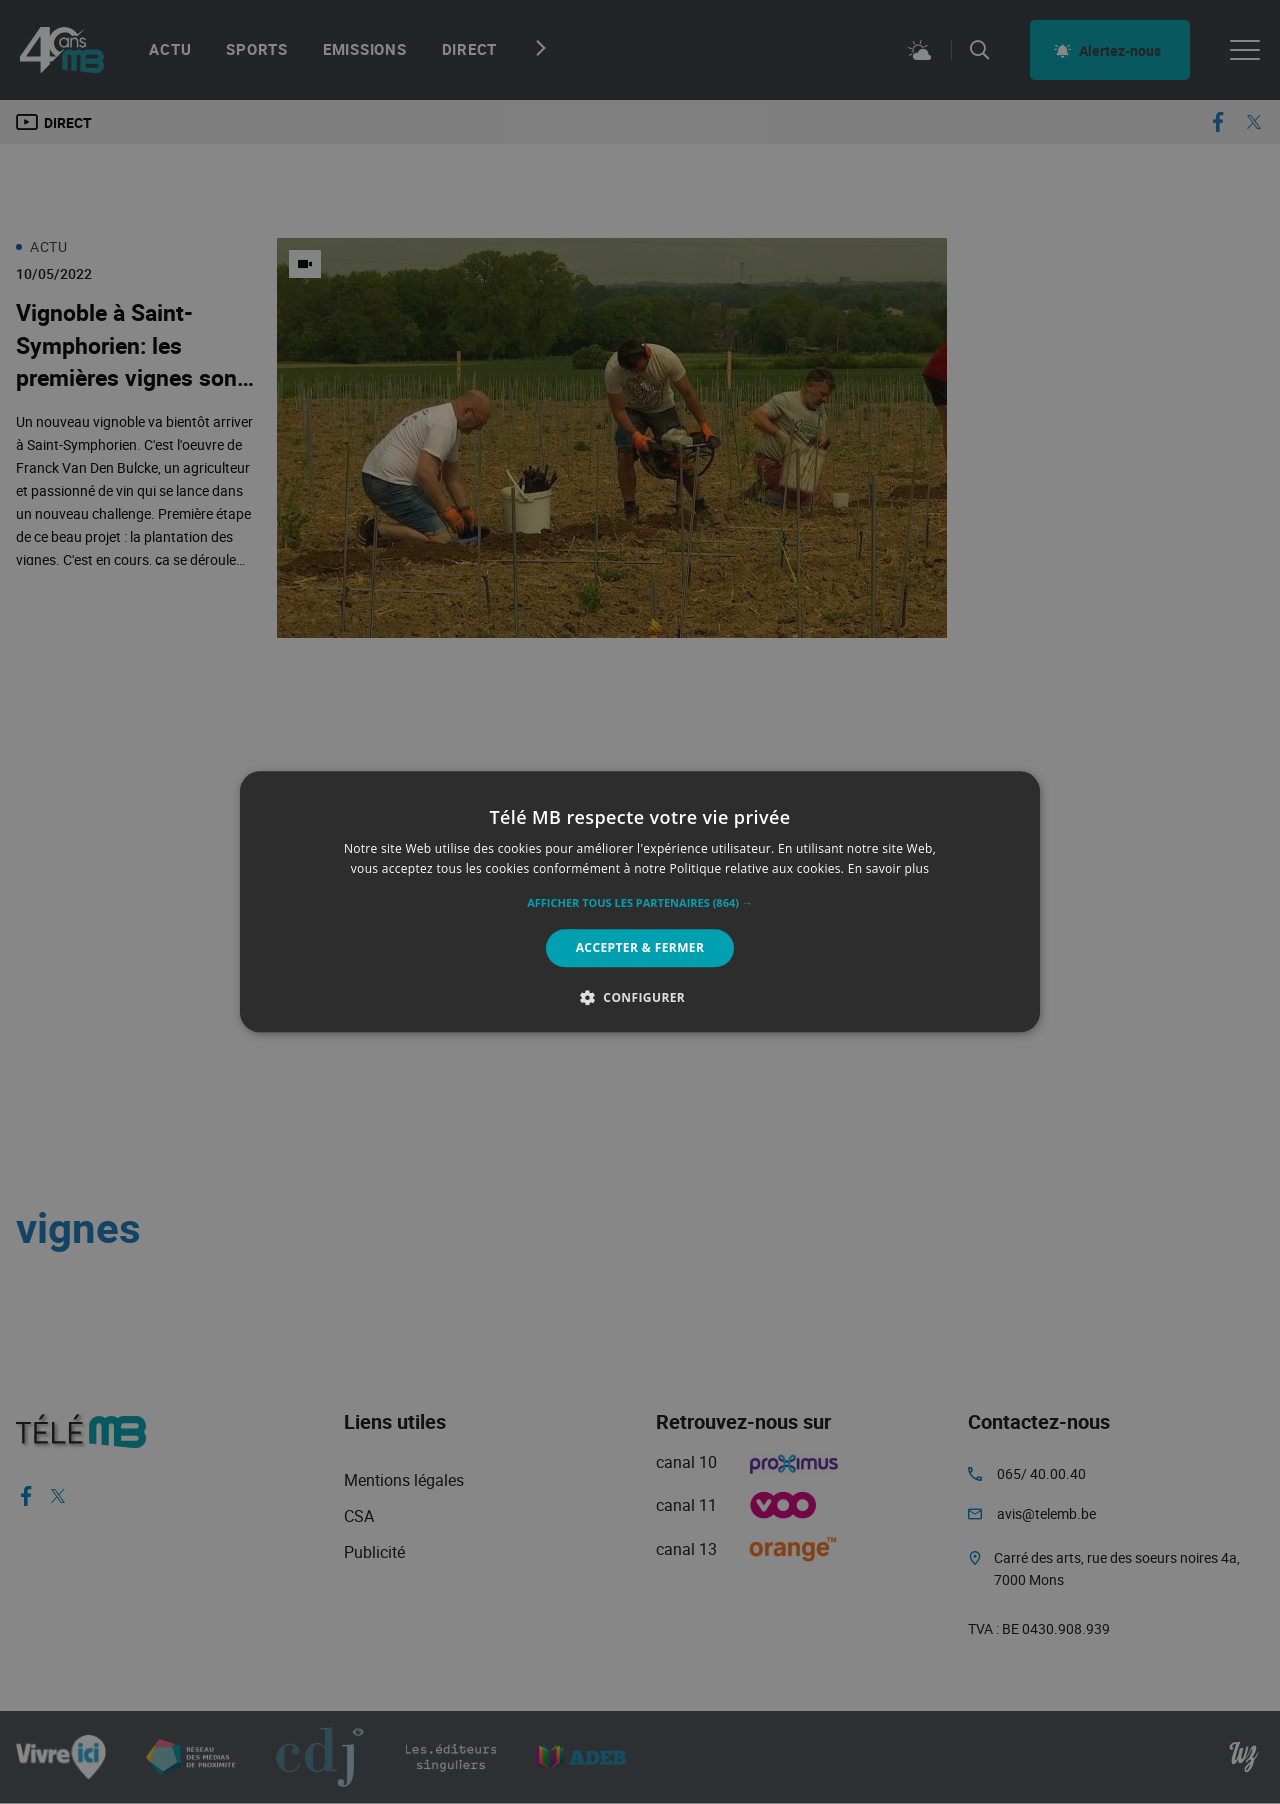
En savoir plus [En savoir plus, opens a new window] (888, 869)
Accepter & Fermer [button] (640, 947)
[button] (640, 903)
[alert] (640, 902)
